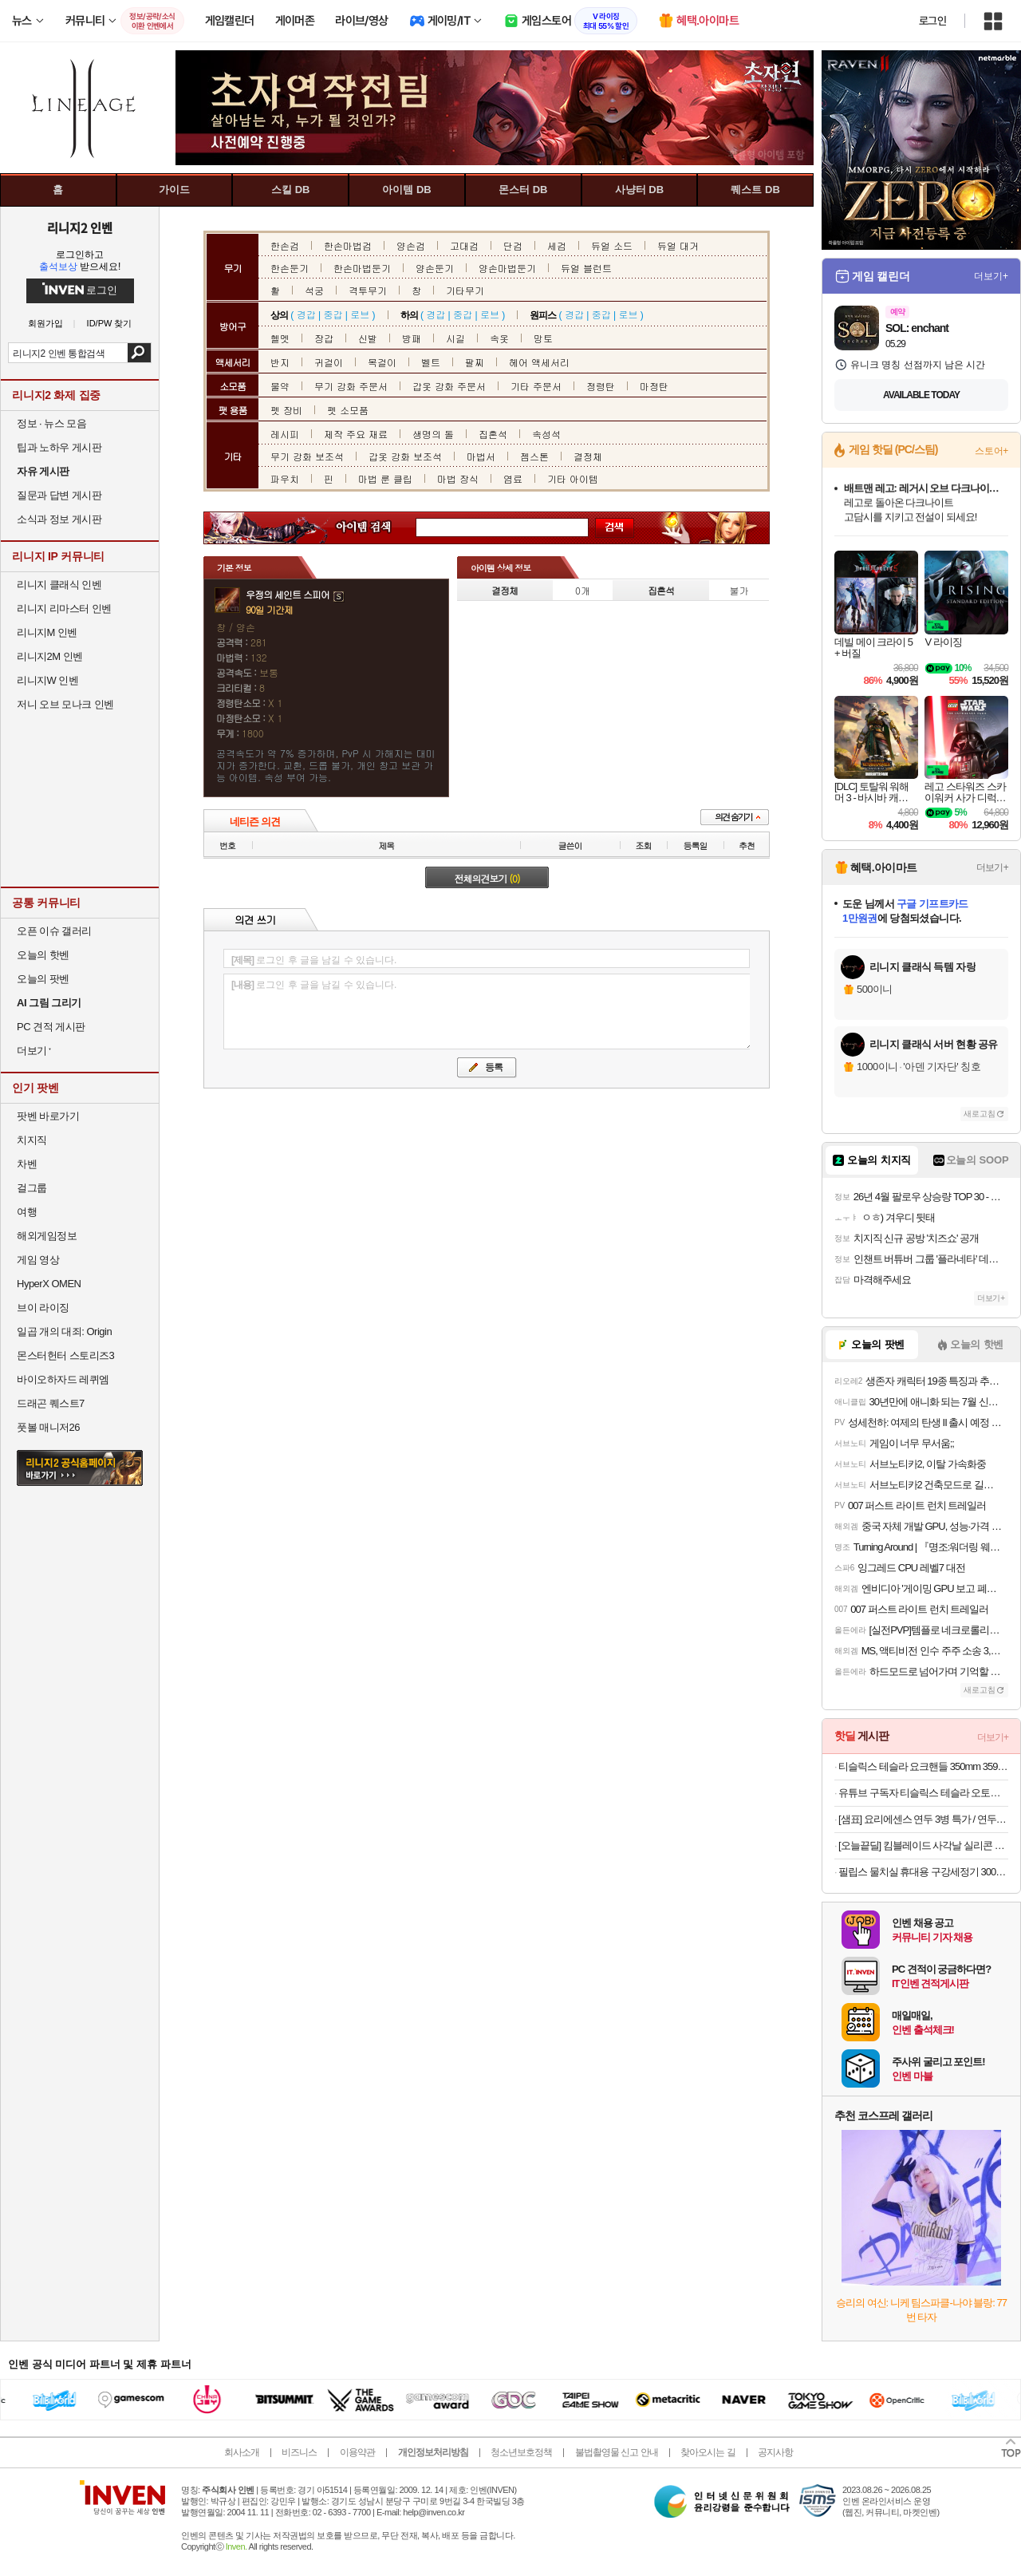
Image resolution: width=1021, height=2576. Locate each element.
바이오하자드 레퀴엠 (63, 1379)
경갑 (306, 314)
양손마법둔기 (507, 268)
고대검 (464, 245)
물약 (280, 386)
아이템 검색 (378, 528)
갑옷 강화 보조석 (405, 456)
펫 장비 (286, 410)
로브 (359, 314)
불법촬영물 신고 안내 (616, 2452)
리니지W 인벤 (47, 680)
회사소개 (241, 2452)
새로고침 (979, 1113)
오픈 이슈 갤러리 (54, 931)
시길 (455, 338)
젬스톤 (534, 456)
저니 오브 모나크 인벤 (65, 704)
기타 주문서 (536, 386)
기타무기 (465, 290)
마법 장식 (458, 478)
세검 (556, 245)
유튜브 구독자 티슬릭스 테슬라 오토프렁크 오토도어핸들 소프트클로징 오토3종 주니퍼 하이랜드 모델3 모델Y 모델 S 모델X (923, 1793)
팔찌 (474, 362)
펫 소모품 (348, 410)
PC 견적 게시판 (51, 1026)
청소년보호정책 (521, 2452)
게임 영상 (38, 1259)
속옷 (499, 338)
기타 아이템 (572, 478)
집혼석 (493, 434)
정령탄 (600, 386)
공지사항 (775, 2452)
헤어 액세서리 (539, 362)
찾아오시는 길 (707, 2452)
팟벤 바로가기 (48, 1116)
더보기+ (991, 276)
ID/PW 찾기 (109, 323)
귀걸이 (328, 362)
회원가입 (45, 323)
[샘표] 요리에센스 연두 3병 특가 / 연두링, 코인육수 (923, 1819)
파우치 (284, 478)
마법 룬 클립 (385, 478)
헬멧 (280, 338)
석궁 (314, 290)
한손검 (284, 245)
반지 (280, 362)
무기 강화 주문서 (351, 386)
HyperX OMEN (49, 1283)
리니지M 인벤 (47, 632)
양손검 (410, 245)
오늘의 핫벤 (43, 955)
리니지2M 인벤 (50, 656)
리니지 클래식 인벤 (59, 584)
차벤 (27, 1164)
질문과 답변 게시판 (59, 495)
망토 (543, 338)
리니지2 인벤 (79, 227)
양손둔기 (435, 268)
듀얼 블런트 (586, 268)
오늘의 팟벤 (43, 979)
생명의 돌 (433, 434)
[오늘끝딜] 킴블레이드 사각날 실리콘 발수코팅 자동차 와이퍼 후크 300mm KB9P (923, 1845)
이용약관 (357, 2452)
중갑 (332, 314)
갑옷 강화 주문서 (449, 386)
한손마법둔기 (362, 268)
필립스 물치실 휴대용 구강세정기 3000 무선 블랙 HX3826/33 (923, 1872)
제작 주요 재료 (356, 434)
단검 (512, 245)
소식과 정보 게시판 (59, 519)
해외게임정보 (47, 1236)
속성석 (546, 434)
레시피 (284, 434)
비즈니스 (299, 2452)
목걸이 (382, 362)
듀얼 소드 (612, 245)
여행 (27, 1212)
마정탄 (654, 386)
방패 (411, 338)
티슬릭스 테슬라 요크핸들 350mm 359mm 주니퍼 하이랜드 (923, 1766)
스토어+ (991, 450)
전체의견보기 (487, 878)
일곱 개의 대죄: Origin (64, 1331)
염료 (512, 478)
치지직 (32, 1140)
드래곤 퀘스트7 (51, 1403)
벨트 (430, 362)
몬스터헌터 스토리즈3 (65, 1355)
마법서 (481, 456)
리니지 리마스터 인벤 (64, 608)
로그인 (932, 20)
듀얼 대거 (678, 245)
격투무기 (368, 290)
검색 (139, 352)
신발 (367, 338)
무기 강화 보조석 (307, 456)
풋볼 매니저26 (48, 1427)
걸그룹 (32, 1188)
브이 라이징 (43, 1307)
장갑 (323, 338)
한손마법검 (348, 245)
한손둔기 (289, 268)
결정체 (588, 456)
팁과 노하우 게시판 (59, 447)
